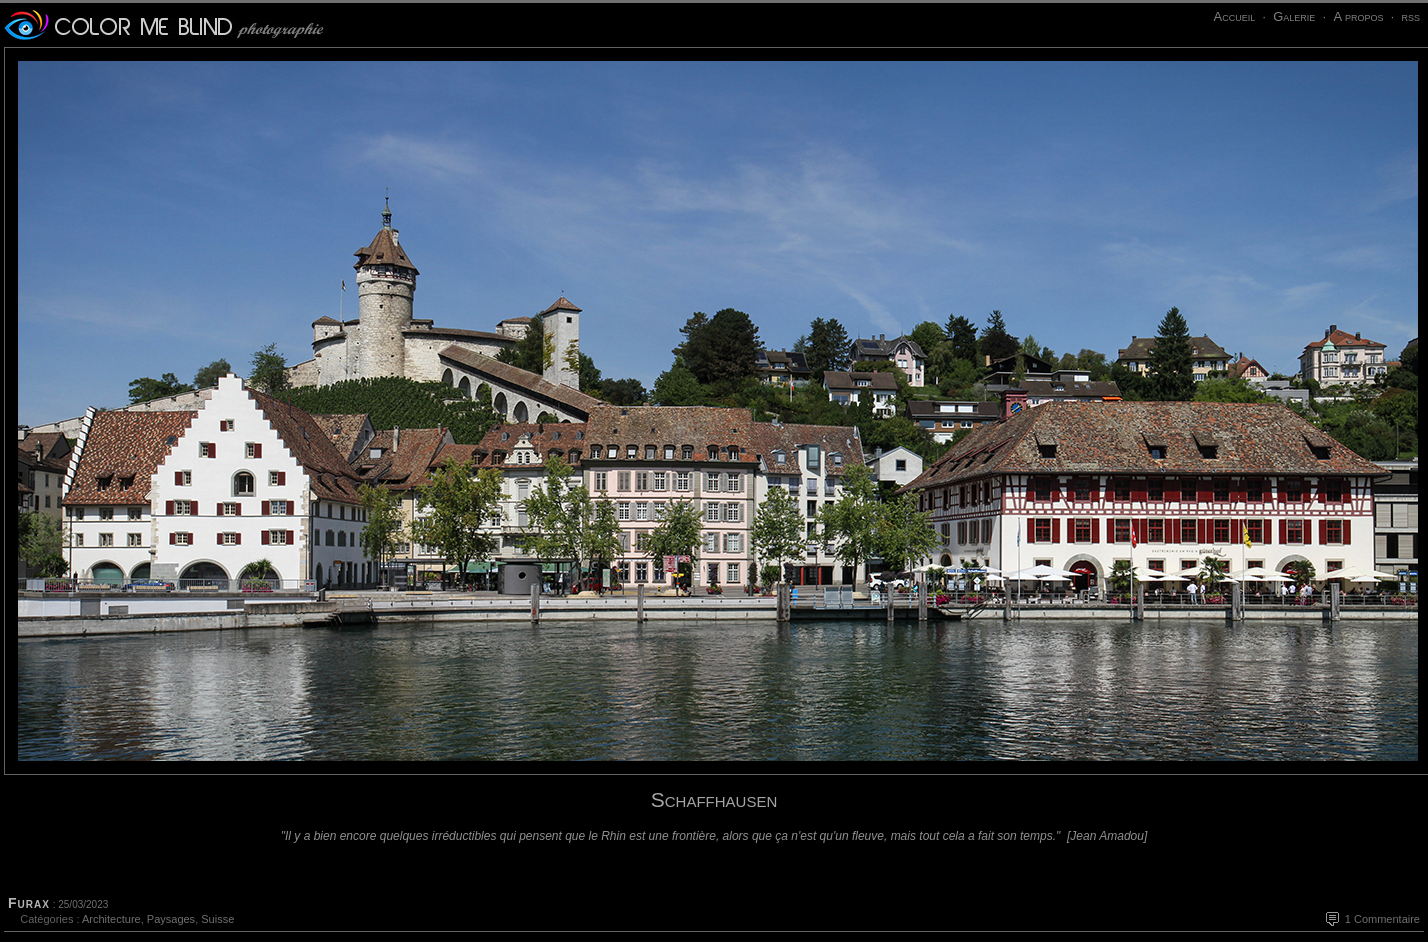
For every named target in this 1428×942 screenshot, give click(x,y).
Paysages (171, 919)
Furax (29, 903)
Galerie (1294, 16)
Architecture (111, 919)
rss (1410, 16)
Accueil (1234, 16)
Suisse (217, 919)
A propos (1358, 16)
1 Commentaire (1382, 919)
